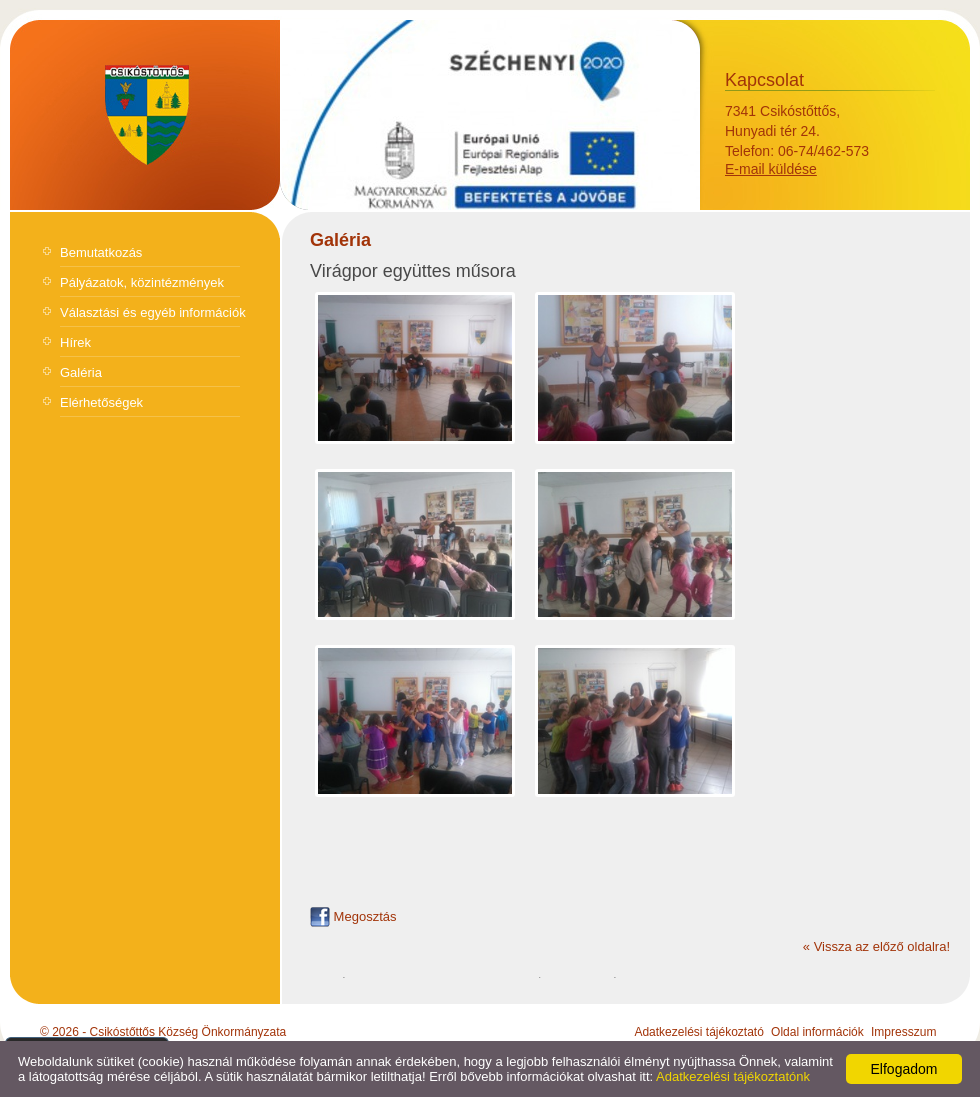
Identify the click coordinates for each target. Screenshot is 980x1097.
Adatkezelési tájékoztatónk (733, 1076)
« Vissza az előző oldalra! (876, 946)
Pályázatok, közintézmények (142, 282)
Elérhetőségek (101, 402)
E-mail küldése (771, 169)
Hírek (75, 342)
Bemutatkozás (101, 252)
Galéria (81, 372)
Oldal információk (817, 1032)
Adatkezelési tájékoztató (698, 1032)
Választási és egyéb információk (153, 312)
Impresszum (903, 1032)
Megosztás (353, 916)
